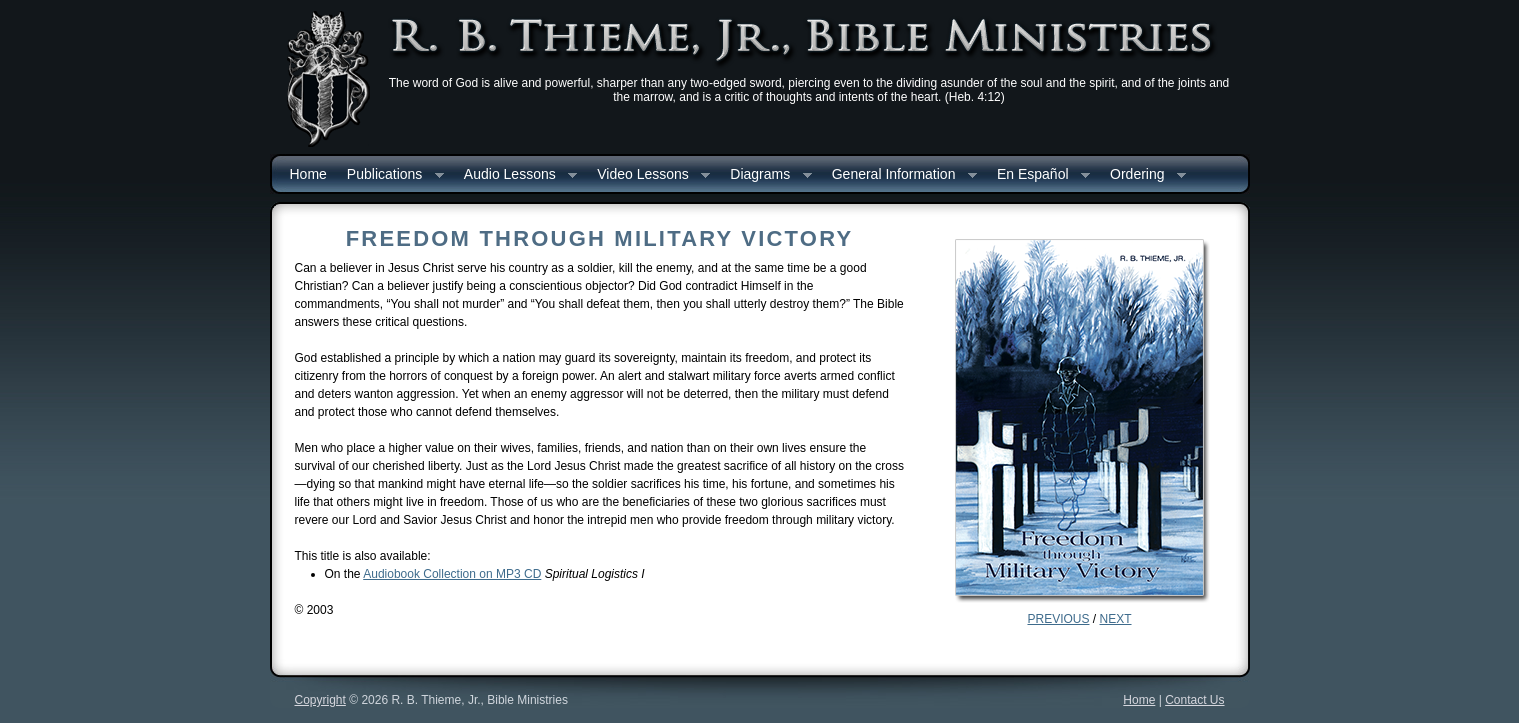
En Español (1038, 175)
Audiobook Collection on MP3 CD (452, 574)
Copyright (320, 700)
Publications (390, 175)
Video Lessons (648, 175)
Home (308, 174)
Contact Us (1194, 700)
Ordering (1143, 175)
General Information (899, 175)
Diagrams (765, 175)
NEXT (1116, 619)
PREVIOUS (1058, 619)
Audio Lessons (515, 175)
